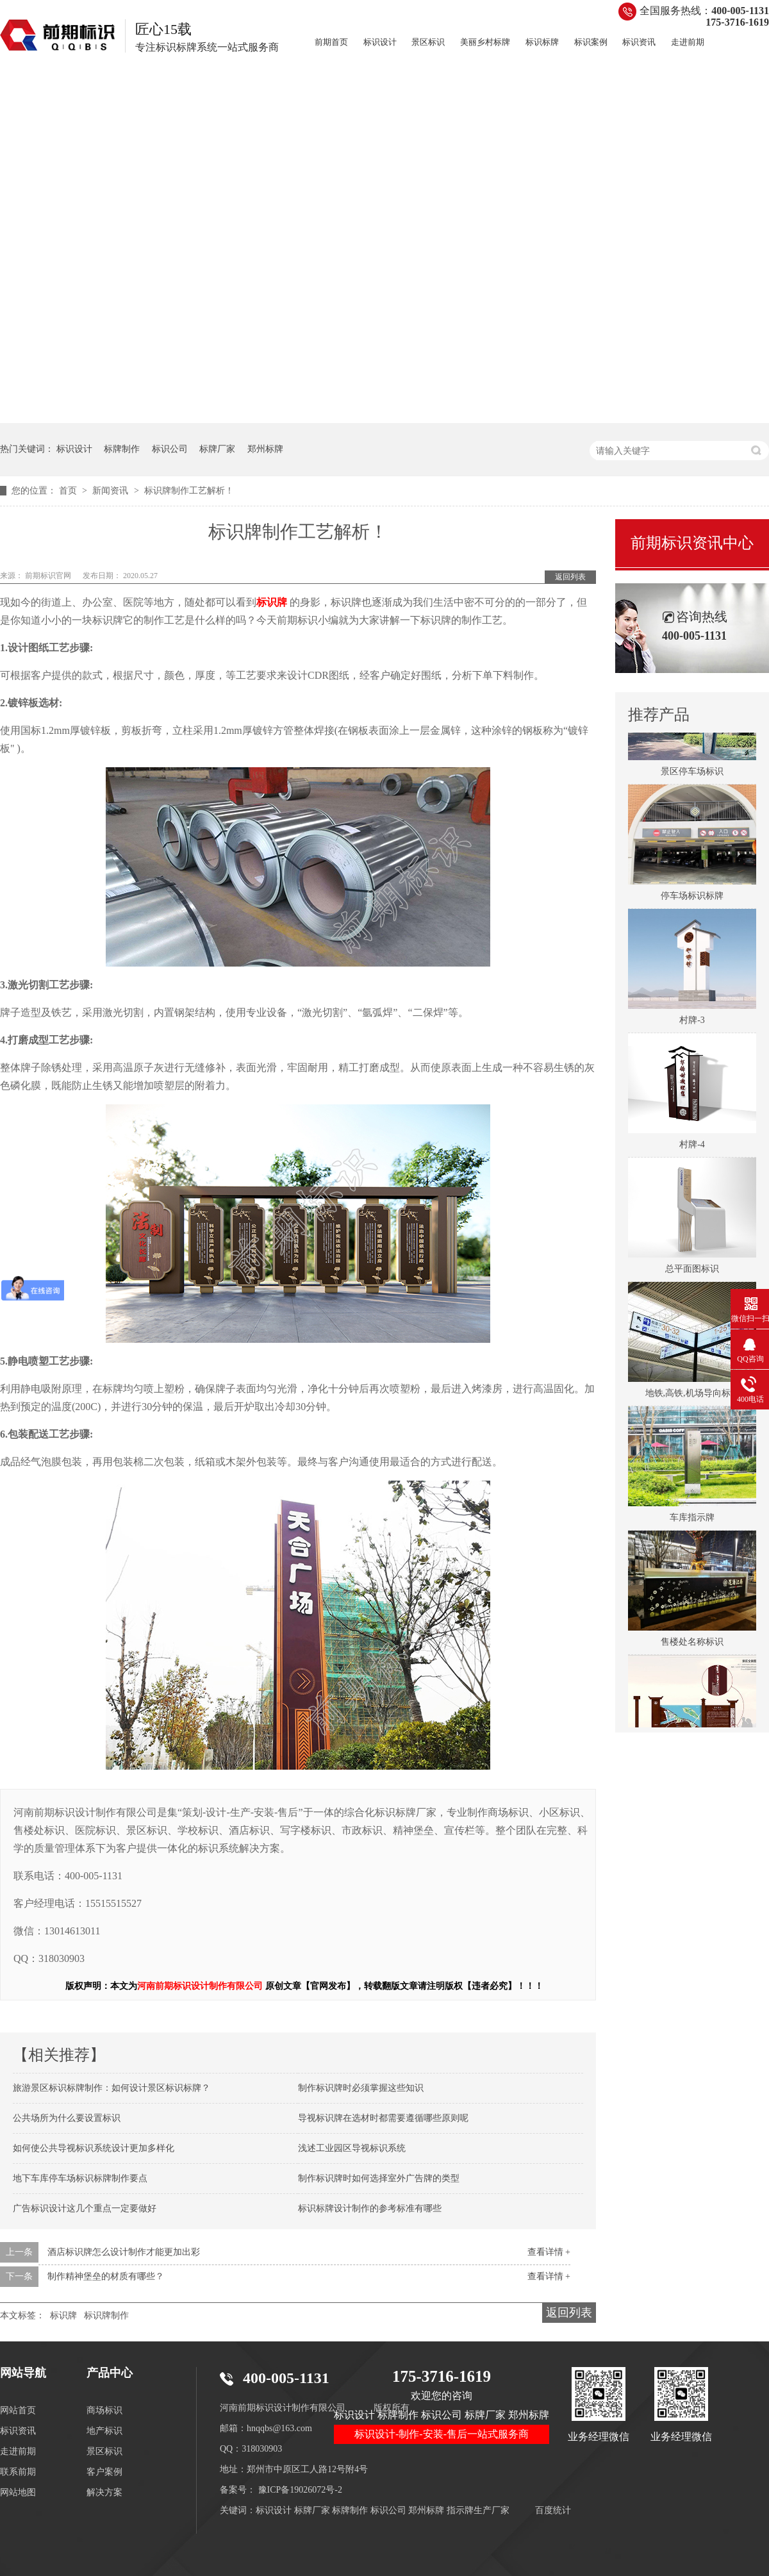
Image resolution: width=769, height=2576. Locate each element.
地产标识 (104, 2431)
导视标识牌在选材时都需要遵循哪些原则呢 (383, 2118)
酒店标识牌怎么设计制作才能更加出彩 (123, 2252)
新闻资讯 (111, 490)
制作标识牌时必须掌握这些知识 (361, 2088)
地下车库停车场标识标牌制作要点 (80, 2178)
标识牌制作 (106, 2315)
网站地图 (18, 2492)
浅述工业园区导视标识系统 (352, 2148)
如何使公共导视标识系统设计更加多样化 (93, 2148)
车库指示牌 (692, 1520)
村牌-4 (692, 1147)
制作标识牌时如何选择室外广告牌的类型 (378, 2178)
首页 (69, 490)
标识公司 (170, 449)
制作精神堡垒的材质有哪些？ (105, 2276)
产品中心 (110, 2372)
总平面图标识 (692, 1272)
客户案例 (104, 2472)
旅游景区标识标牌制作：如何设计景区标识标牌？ (111, 2088)
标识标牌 (542, 42)
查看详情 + (548, 2252)
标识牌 (63, 2315)
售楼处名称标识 (692, 1645)
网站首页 (18, 2410)
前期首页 (331, 42)
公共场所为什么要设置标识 (66, 2118)
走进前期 (687, 42)
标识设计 (380, 42)
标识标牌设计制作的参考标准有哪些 (370, 2208)
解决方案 (104, 2492)
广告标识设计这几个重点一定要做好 (84, 2208)
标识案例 (591, 42)
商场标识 (104, 2410)
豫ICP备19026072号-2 (300, 2490)
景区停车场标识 (692, 774)
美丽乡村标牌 (485, 42)
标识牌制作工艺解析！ (189, 490)
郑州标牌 (265, 449)
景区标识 (428, 42)
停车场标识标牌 (692, 899)
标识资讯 (639, 42)
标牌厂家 (217, 449)
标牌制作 (122, 449)
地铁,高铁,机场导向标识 (692, 1396)
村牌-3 (692, 1023)
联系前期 (18, 2472)
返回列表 (570, 576)
